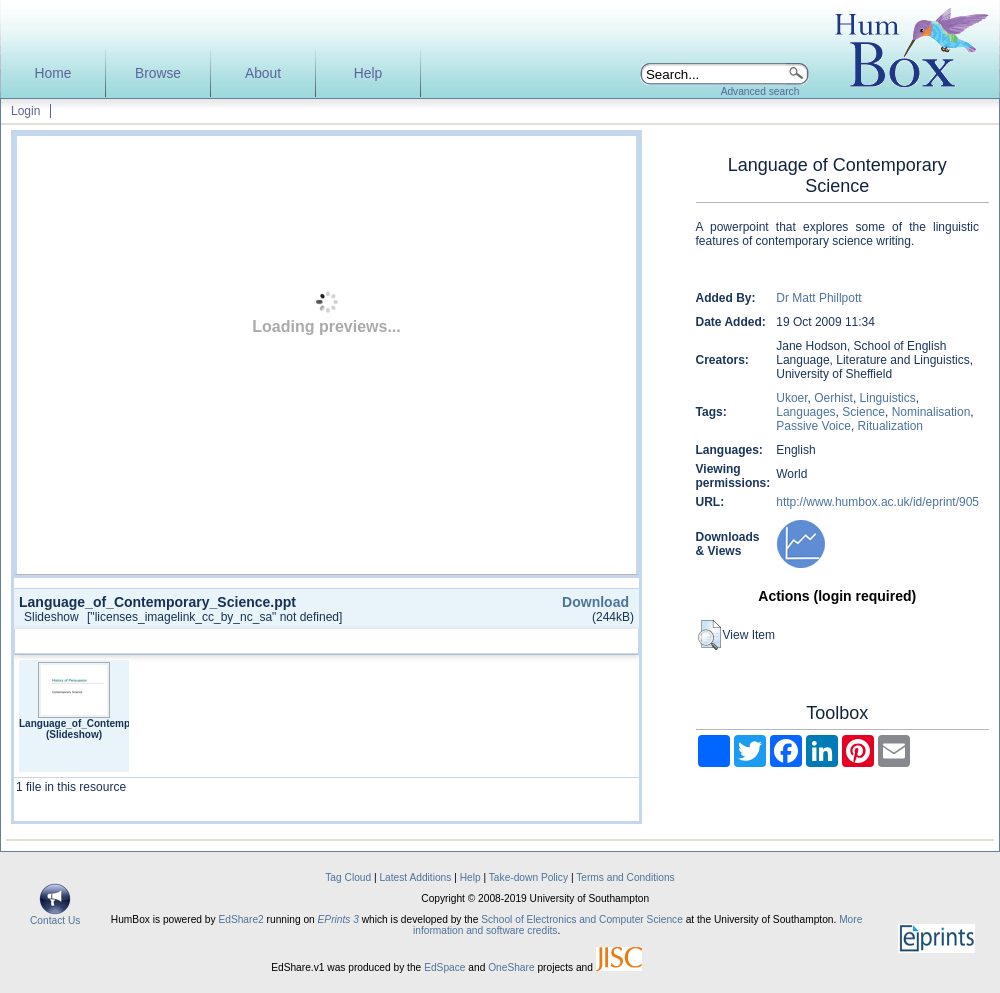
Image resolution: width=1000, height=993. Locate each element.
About (263, 73)
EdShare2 (240, 919)
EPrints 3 (338, 919)
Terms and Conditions (625, 877)
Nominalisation (931, 412)
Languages (805, 412)
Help (368, 73)
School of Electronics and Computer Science (582, 919)
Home (53, 73)
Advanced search (760, 91)
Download (595, 602)
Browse (158, 73)
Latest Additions (415, 877)
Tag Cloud (348, 877)
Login (25, 111)
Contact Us (55, 916)
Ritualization (890, 426)
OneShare (511, 967)
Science (863, 412)
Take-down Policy (528, 877)
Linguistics (888, 398)
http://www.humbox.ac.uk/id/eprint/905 (877, 502)
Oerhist (833, 398)
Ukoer (791, 398)
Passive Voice (813, 426)
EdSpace (444, 967)
